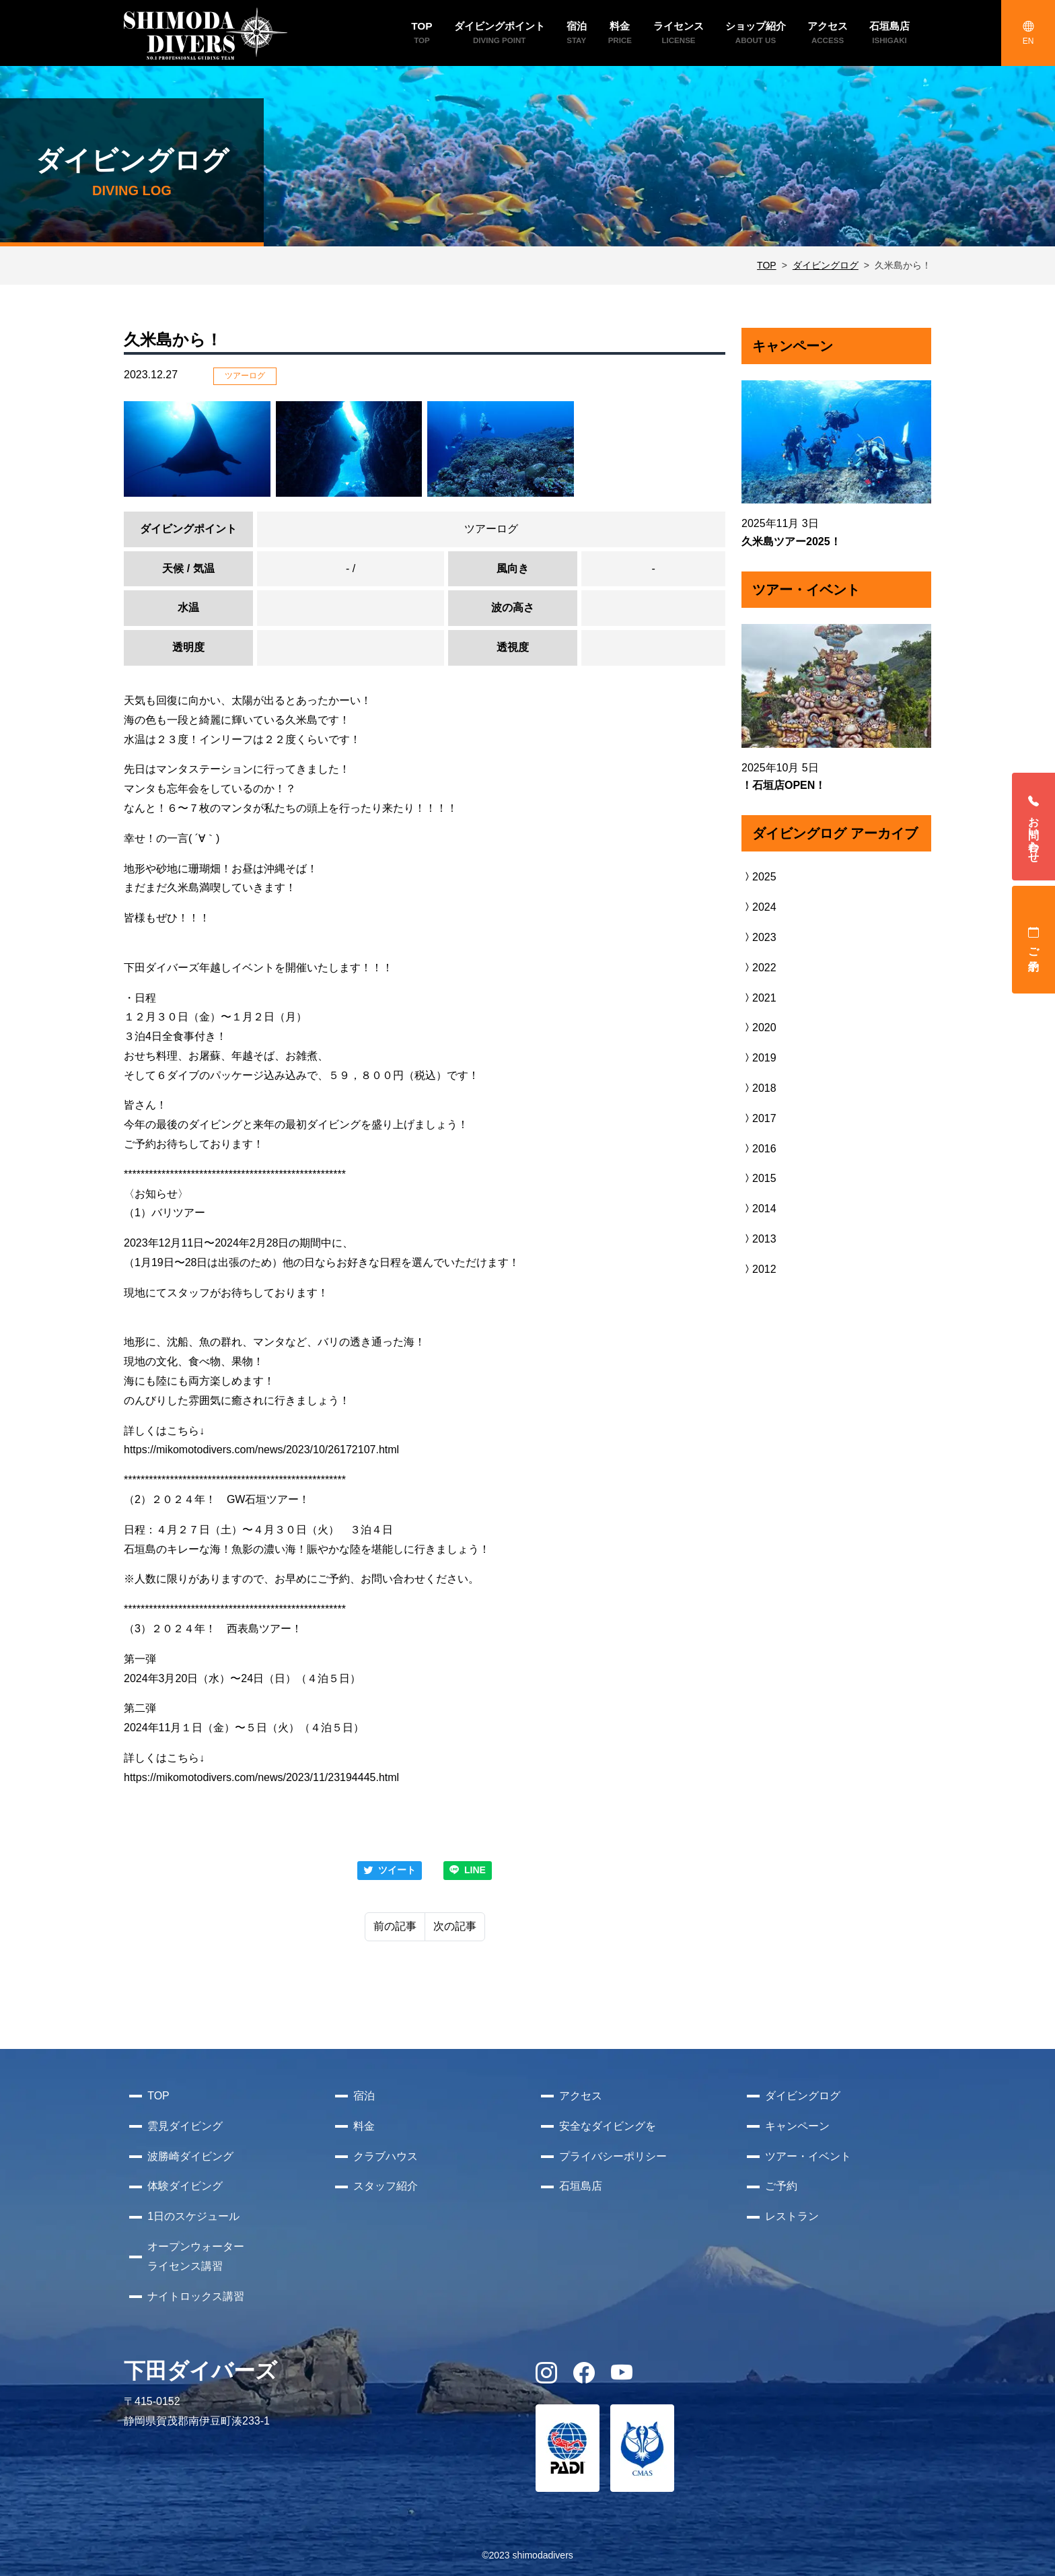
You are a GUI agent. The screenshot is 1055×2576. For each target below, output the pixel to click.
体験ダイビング (185, 2186)
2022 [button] (758, 967)
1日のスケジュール (193, 2216)
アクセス (580, 2095)
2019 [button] (758, 1058)
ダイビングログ (826, 265)
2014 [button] (758, 1208)
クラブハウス (385, 2156)
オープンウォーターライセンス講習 (195, 2256)
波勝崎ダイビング (190, 2156)
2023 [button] (758, 937)
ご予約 (1034, 939)
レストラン (792, 2216)
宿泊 (364, 2095)
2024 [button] (758, 907)
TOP (766, 265)
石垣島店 (580, 2186)
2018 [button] (758, 1088)
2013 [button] (758, 1239)
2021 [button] (758, 998)
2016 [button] (758, 1148)
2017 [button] (758, 1118)
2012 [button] (758, 1269)
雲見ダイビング (185, 2126)
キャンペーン (797, 2126)
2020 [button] (758, 1027)
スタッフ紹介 (385, 2186)
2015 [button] (758, 1178)
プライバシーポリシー (613, 2156)
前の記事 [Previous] (394, 1926)
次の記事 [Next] (454, 1926)
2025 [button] (758, 876)
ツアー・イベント (808, 2156)
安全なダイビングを (607, 2126)
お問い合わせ (1034, 827)
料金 (364, 2126)
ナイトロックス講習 (195, 2296)
